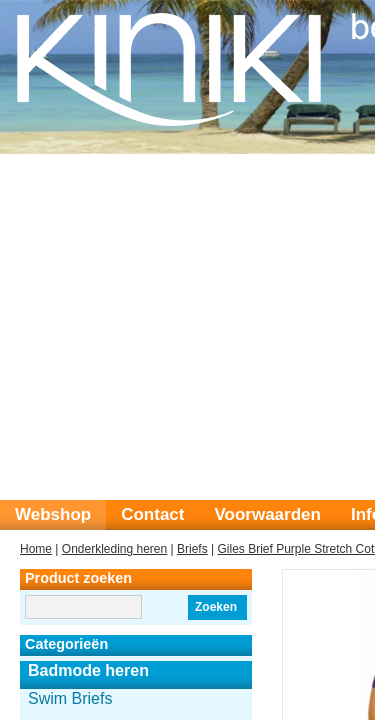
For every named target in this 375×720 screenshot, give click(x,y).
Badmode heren (88, 670)
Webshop (53, 514)
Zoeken (216, 607)
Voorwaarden (267, 514)
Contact (152, 514)
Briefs (192, 549)
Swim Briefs (70, 698)
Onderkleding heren (114, 549)
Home (36, 549)
